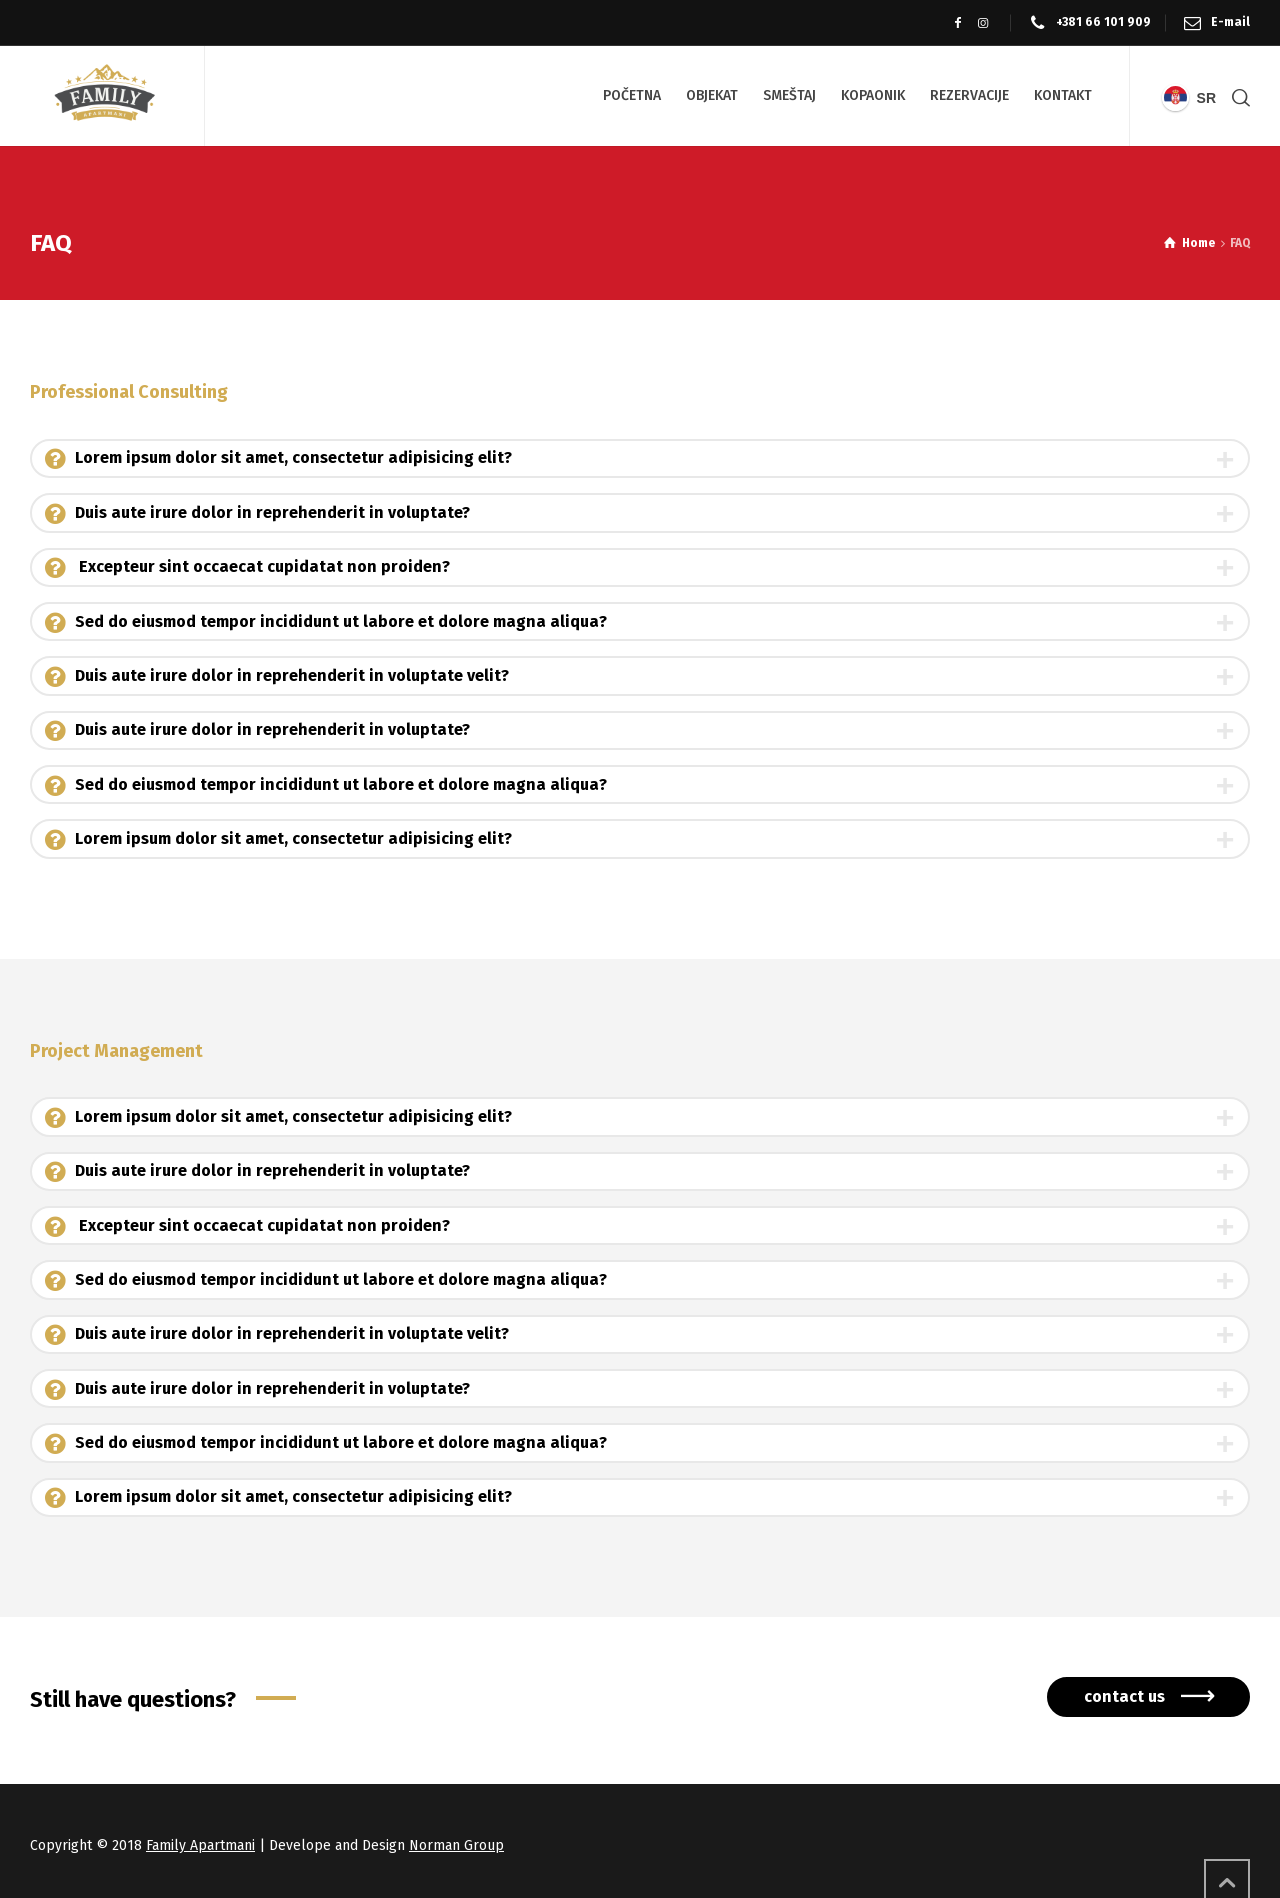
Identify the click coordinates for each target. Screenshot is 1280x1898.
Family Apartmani (200, 1845)
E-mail (1230, 22)
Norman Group (456, 1845)
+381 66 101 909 (1103, 22)
